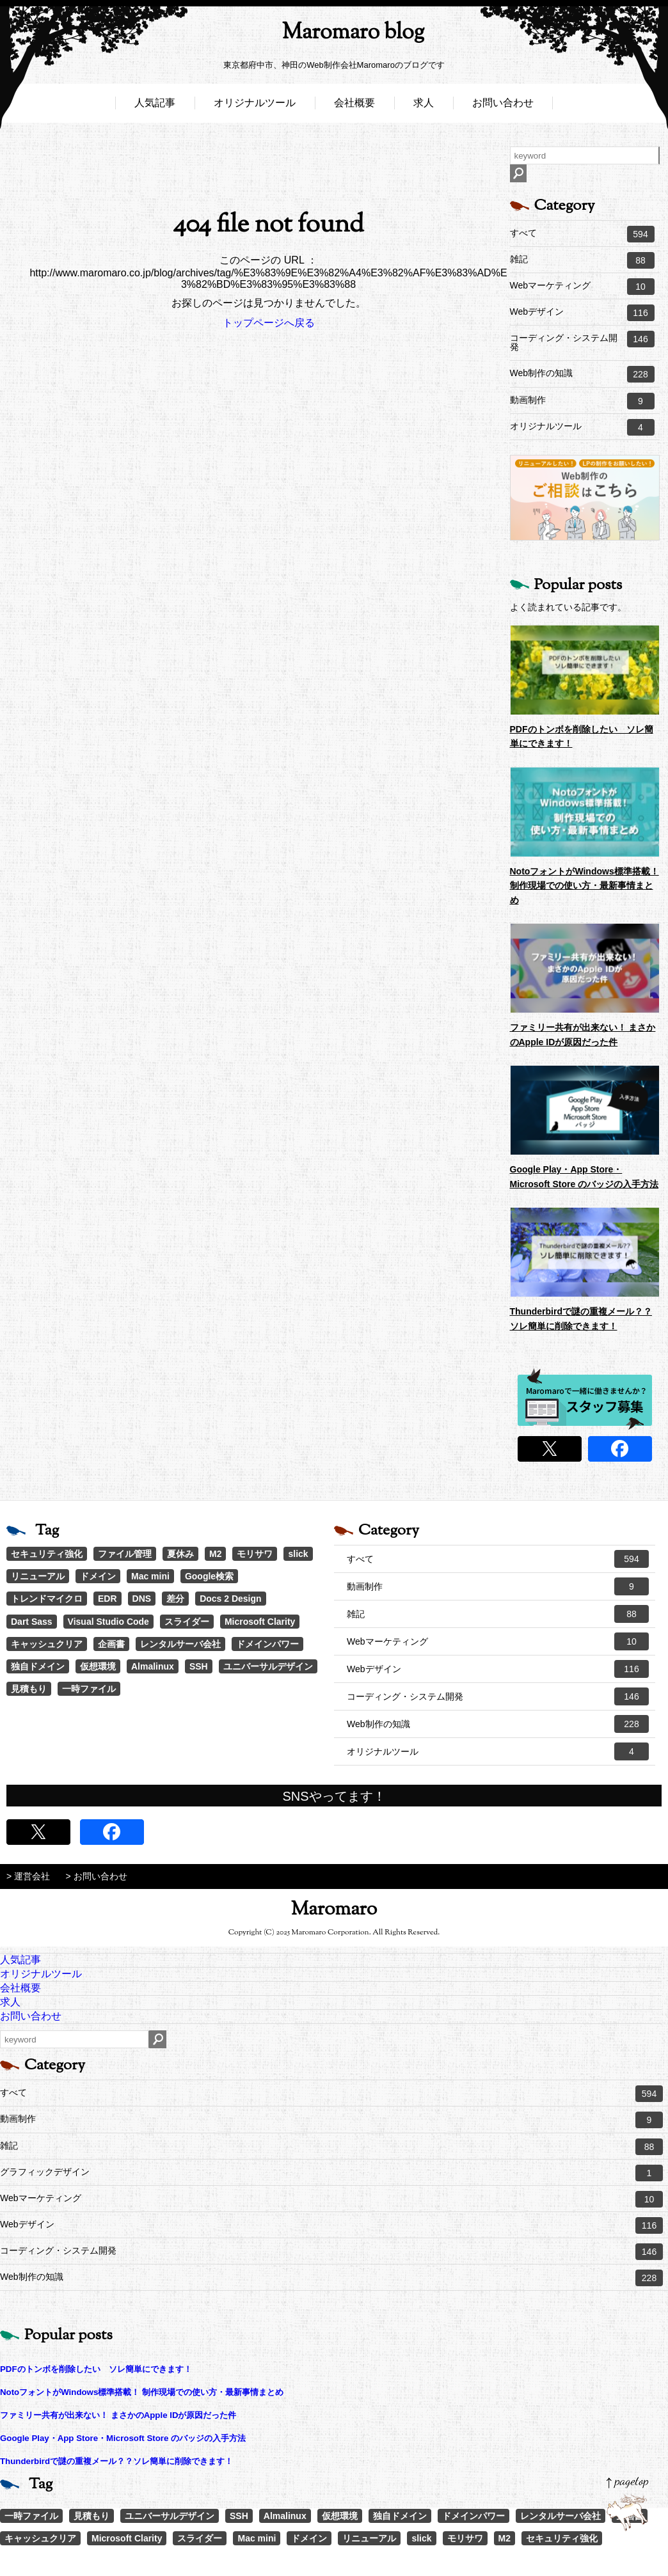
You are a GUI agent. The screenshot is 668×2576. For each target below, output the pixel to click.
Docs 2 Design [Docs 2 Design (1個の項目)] (230, 1598)
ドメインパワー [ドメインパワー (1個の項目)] (267, 1644)
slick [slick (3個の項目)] (298, 1554)
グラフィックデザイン (331, 2173)
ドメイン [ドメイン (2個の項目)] (98, 1576)
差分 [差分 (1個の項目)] (175, 1598)
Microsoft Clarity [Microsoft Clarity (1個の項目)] (260, 1621)
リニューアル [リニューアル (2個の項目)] (38, 1576)
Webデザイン (582, 312)
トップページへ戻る (269, 322)
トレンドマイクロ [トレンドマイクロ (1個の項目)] (47, 1598)
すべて (582, 234)
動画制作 (582, 401)
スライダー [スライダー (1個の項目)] (186, 1621)
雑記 (582, 260)
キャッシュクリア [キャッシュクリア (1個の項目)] (47, 1644)
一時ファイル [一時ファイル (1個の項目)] (89, 1689)
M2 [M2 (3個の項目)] (215, 1554)
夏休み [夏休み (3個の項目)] (180, 1554)
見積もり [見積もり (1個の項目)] (29, 1689)
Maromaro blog (334, 35)
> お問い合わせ (96, 1876)
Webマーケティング (582, 286)
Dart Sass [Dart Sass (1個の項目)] (31, 1621)
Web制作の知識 (582, 374)
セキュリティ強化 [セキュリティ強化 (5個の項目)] (47, 1554)
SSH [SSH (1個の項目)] (198, 1666)
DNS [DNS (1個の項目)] (142, 1598)
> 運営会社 (28, 1876)
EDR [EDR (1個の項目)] (107, 1598)
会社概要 (354, 107)
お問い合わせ (503, 107)
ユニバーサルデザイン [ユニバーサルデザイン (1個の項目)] (268, 1666)
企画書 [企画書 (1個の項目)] (111, 1644)
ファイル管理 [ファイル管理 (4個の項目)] (125, 1554)
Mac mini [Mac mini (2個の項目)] (150, 1576)
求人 (423, 107)
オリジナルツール (255, 107)
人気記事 (154, 107)
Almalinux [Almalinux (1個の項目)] (152, 1666)
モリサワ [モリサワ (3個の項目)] (255, 1554)
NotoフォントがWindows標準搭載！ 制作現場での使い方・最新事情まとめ (584, 885)
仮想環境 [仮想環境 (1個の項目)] (98, 1666)
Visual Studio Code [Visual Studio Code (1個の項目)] (108, 1621)
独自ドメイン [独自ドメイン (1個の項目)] (38, 1666)
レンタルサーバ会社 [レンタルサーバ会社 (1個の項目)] (180, 1644)
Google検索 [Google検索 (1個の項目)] (209, 1576)
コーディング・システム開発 (582, 341)
